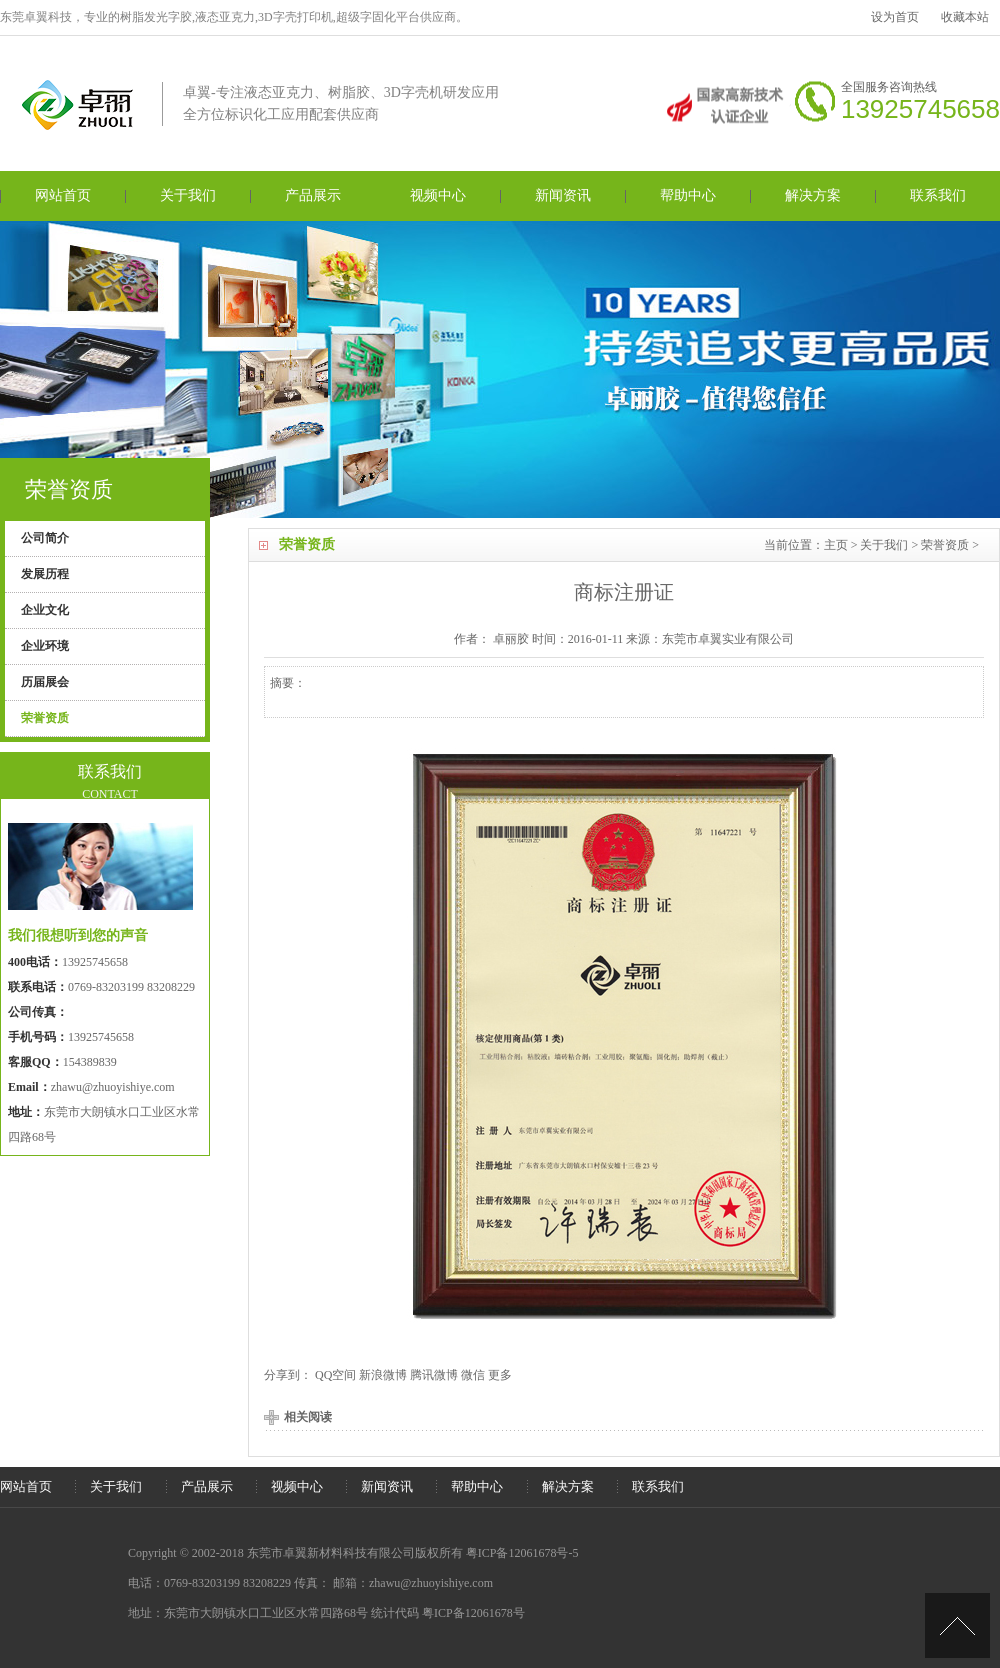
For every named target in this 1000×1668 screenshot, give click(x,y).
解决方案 (813, 195)
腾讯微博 (434, 1375)
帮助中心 (688, 195)
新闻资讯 (563, 195)
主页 (836, 545)
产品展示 (313, 195)
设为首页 (895, 17)
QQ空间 (335, 1375)
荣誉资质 (945, 545)
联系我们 (938, 195)
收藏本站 (965, 17)
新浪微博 (383, 1375)
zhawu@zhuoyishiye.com (113, 1087)
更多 (500, 1375)
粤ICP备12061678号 (473, 1613)
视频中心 (438, 195)
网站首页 (63, 195)
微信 (473, 1375)
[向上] (957, 1625)
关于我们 (188, 195)
